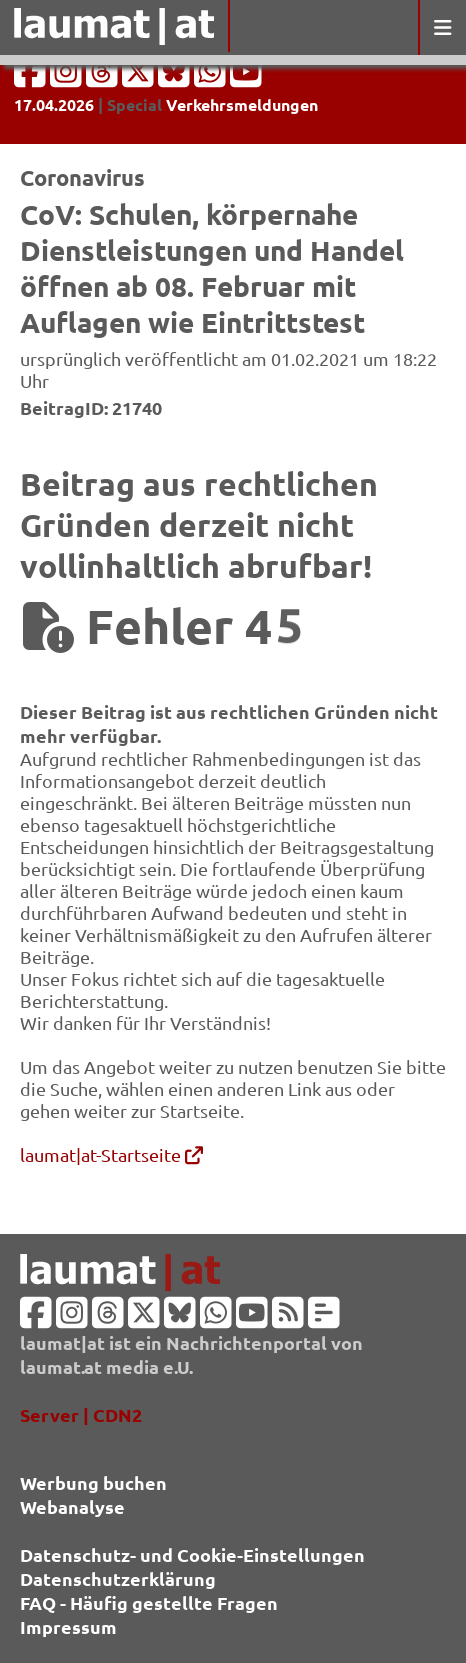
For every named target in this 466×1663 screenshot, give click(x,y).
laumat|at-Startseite (111, 1154)
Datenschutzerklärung (118, 1578)
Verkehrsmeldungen (242, 104)
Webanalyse (72, 1506)
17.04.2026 (54, 104)
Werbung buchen (93, 1482)
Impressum (68, 1626)
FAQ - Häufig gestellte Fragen (149, 1602)
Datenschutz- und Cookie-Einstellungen (192, 1554)
